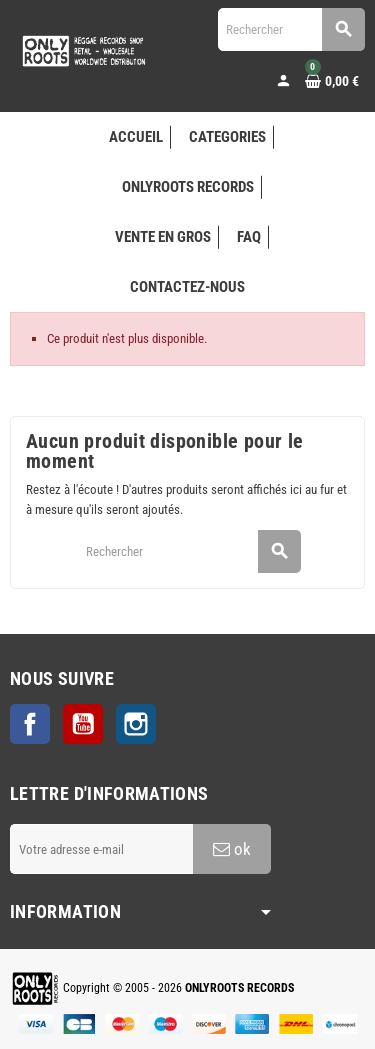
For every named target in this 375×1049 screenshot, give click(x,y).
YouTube (83, 724)
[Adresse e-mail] (101, 849)
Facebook (30, 724)
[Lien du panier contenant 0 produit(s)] (332, 81)
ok (232, 849)
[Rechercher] (291, 29)
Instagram (136, 724)
